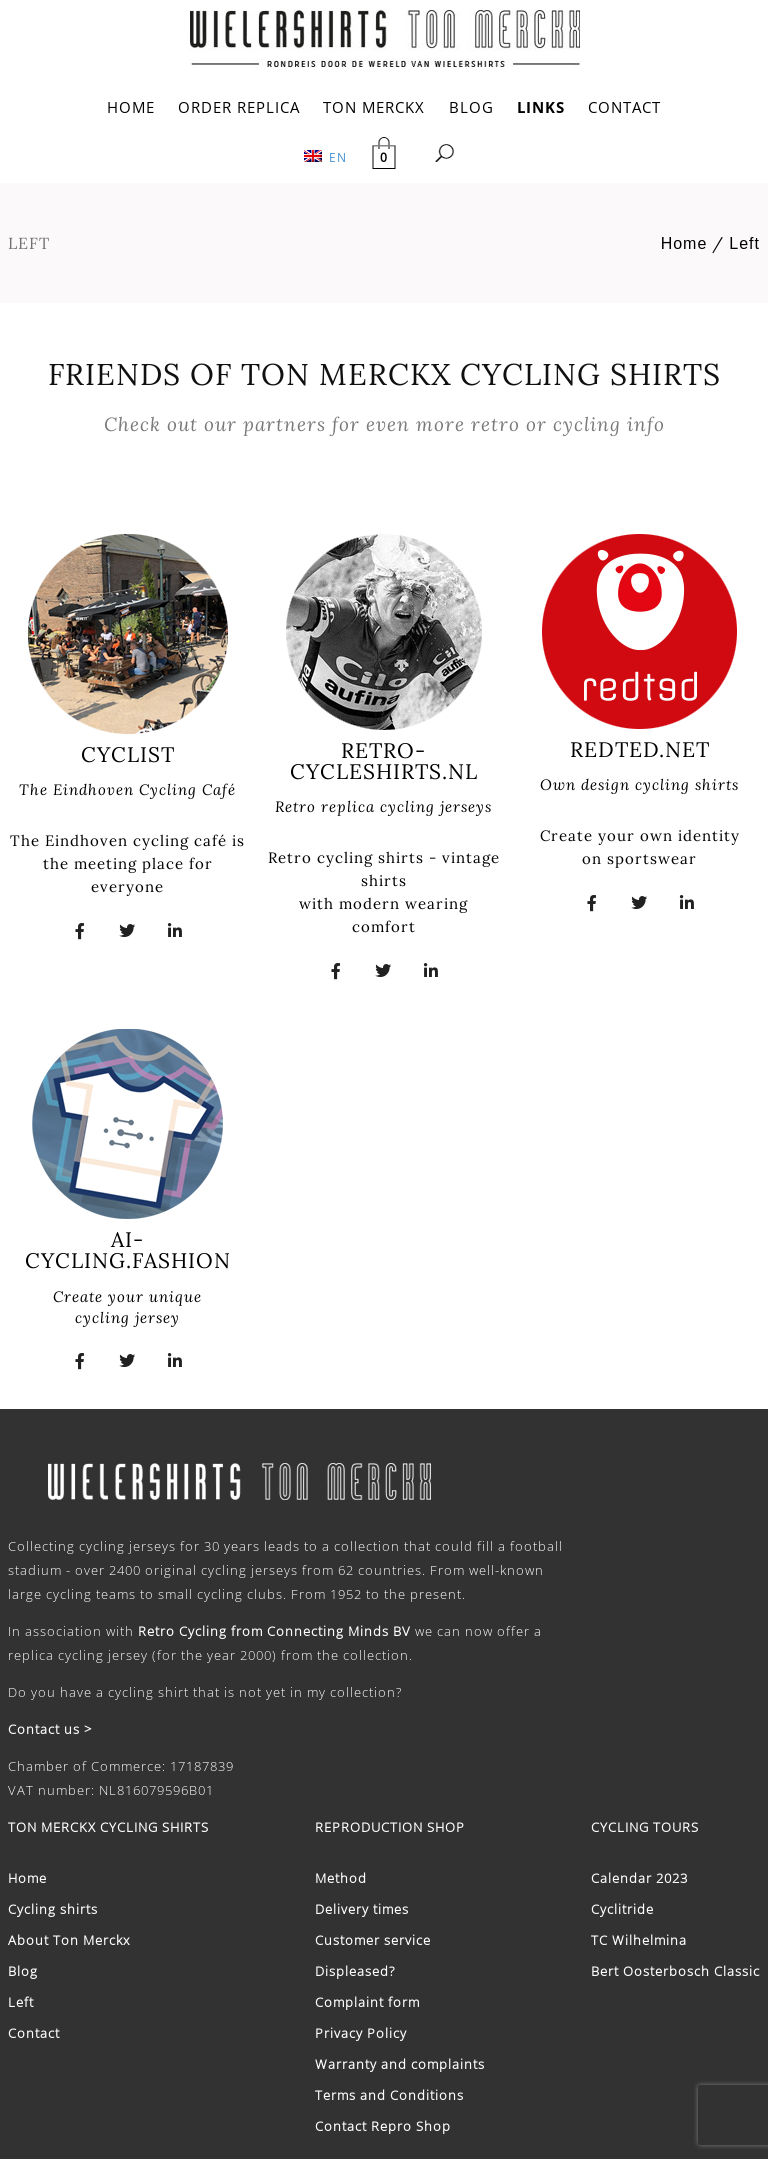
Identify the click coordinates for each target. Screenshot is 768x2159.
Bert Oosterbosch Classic (675, 1971)
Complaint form (367, 2002)
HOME (131, 107)
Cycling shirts (53, 1909)
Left (744, 243)
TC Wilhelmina (639, 1940)
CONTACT (624, 107)
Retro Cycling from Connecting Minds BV (274, 1631)
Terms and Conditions (389, 2095)
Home (684, 243)
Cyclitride (622, 1909)
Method (341, 1878)
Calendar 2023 (639, 1878)
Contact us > (50, 1729)
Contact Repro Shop (383, 2126)
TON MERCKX (374, 107)
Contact (34, 2033)
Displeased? (355, 1971)
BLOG (471, 107)
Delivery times (362, 1909)
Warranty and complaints (400, 2064)
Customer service (373, 1940)
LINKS (541, 107)
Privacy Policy (361, 2033)
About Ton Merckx (69, 1940)
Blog (23, 1971)
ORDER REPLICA (239, 107)
